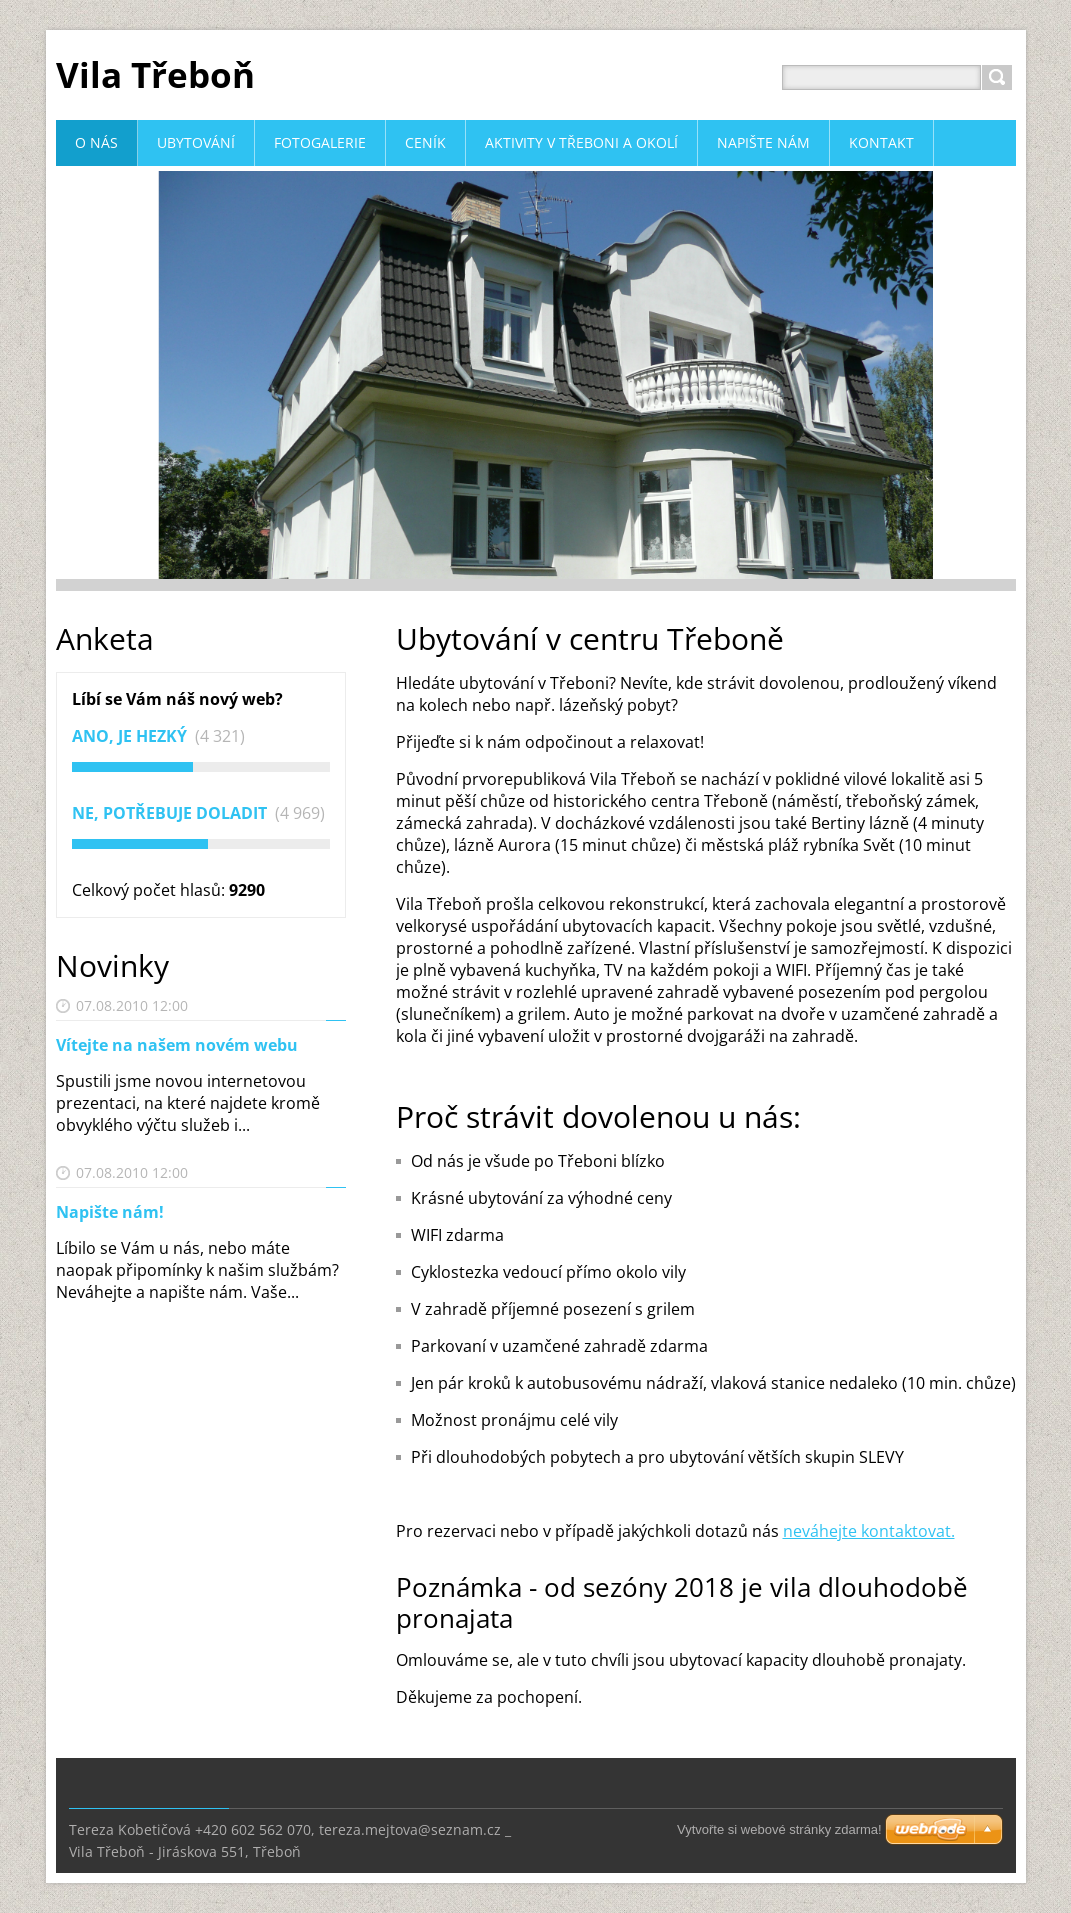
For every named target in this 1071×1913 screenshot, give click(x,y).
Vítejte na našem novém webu (177, 1045)
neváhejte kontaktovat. (869, 1531)
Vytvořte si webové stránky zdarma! (779, 1829)
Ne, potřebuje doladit (171, 813)
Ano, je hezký (131, 736)
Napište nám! (110, 1212)
